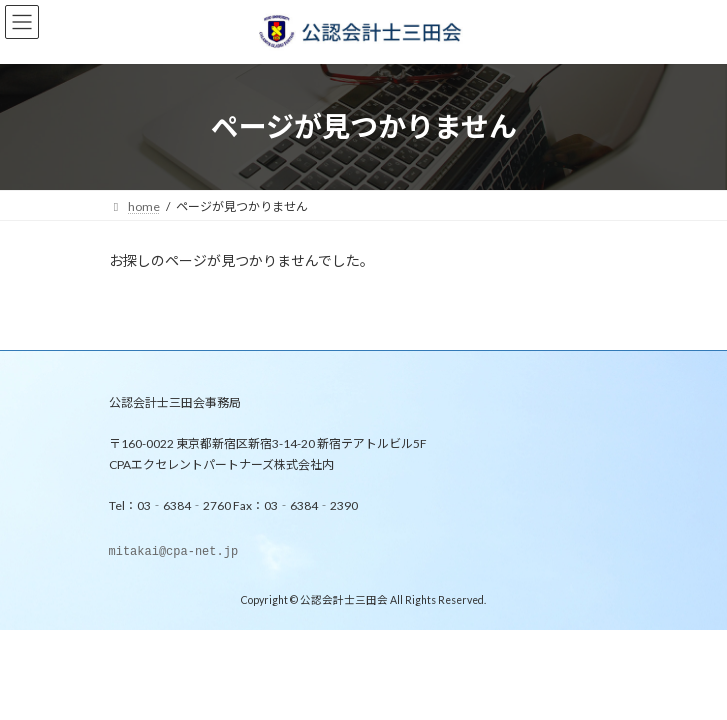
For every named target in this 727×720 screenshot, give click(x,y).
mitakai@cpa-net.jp (174, 552)
